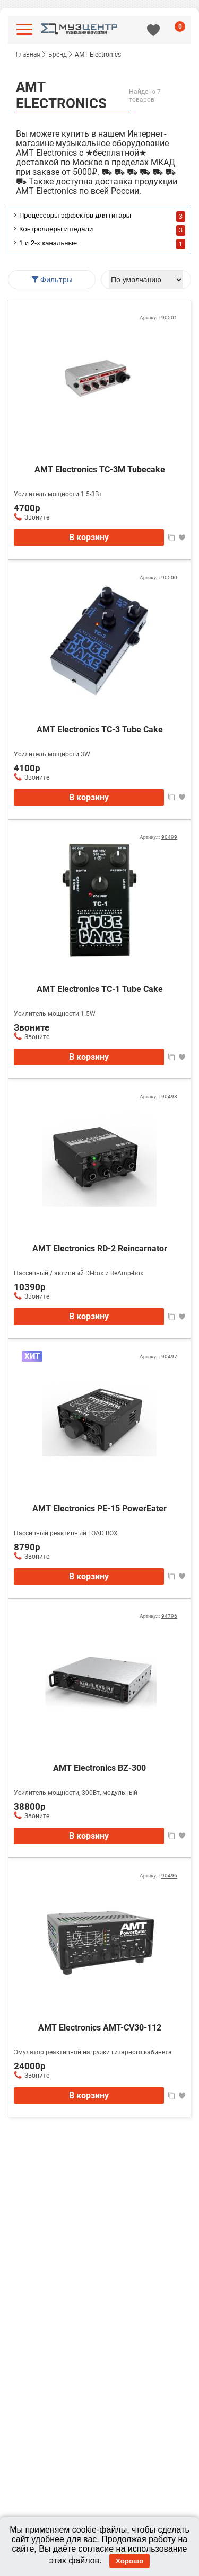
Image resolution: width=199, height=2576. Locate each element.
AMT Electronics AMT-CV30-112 (99, 2028)
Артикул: (158, 317)
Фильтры (52, 279)
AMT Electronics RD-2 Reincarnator (99, 1249)
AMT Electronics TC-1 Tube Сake (100, 989)
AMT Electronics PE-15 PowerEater (99, 1509)
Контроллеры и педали (56, 229)
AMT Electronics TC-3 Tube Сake (100, 729)
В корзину (89, 537)
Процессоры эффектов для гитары (75, 215)
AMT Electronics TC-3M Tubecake (99, 469)
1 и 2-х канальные (48, 243)
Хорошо (129, 2561)
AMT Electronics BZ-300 (99, 1768)
